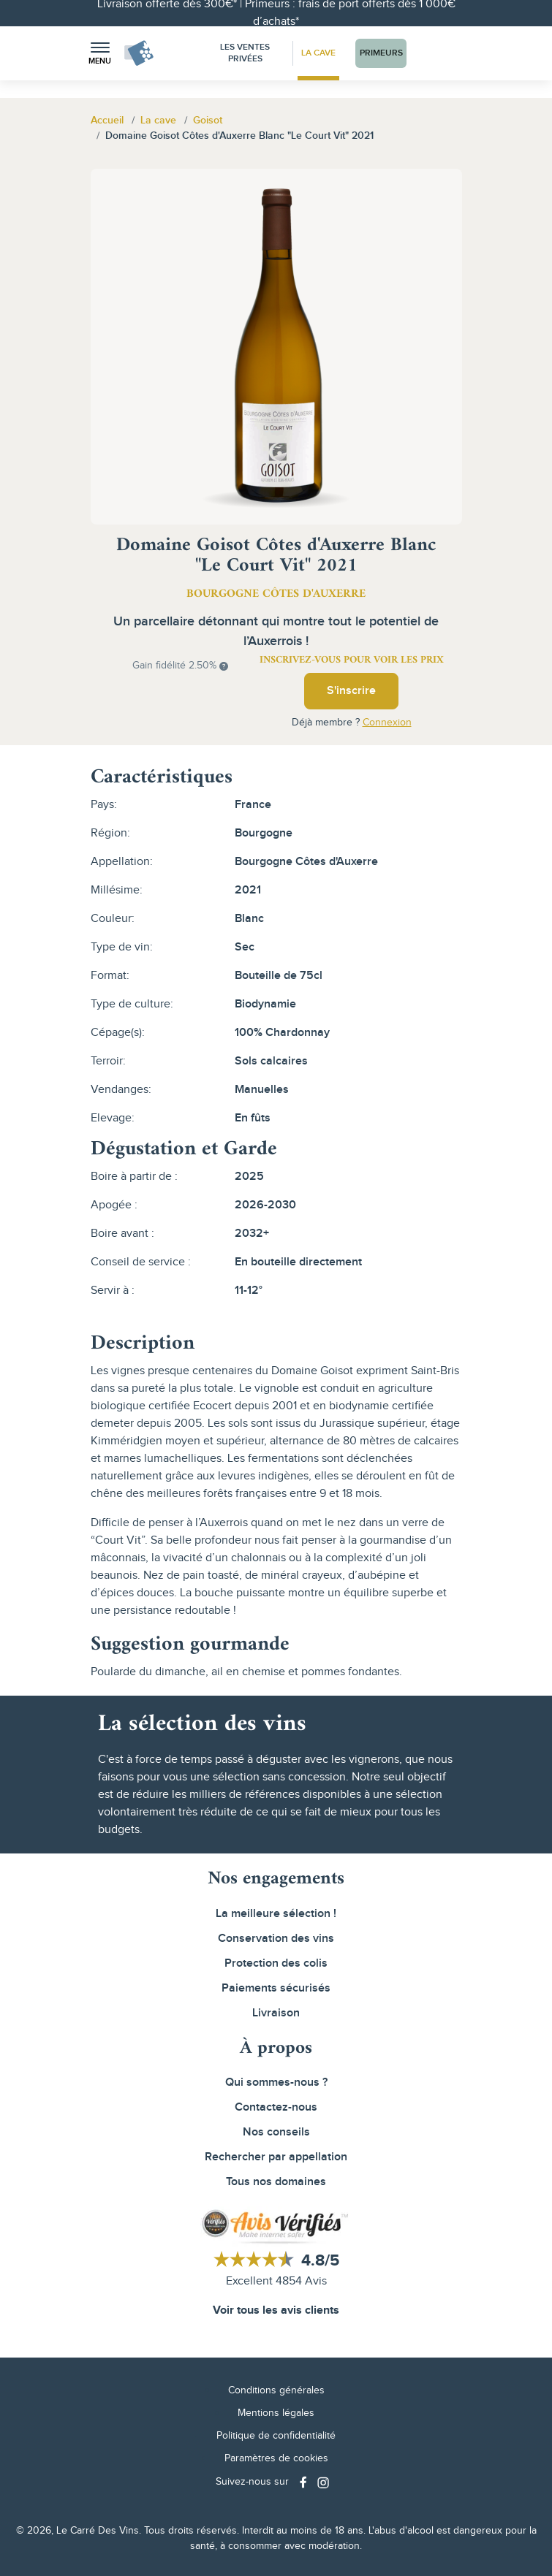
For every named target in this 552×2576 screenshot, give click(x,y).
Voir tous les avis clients (276, 2310)
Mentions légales (276, 2413)
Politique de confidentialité (276, 2436)
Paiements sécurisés (276, 1988)
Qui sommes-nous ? (276, 2082)
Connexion (387, 722)
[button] (100, 53)
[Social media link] (305, 2482)
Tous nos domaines (276, 2182)
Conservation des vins (276, 1939)
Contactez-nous (276, 2107)
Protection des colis (276, 1963)
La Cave (318, 52)
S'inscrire (351, 691)
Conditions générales (276, 2390)
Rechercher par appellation (276, 2157)
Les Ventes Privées (245, 53)
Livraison (276, 2013)
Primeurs (381, 52)
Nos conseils (276, 2132)
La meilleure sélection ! (276, 1914)
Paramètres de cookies (276, 2458)
